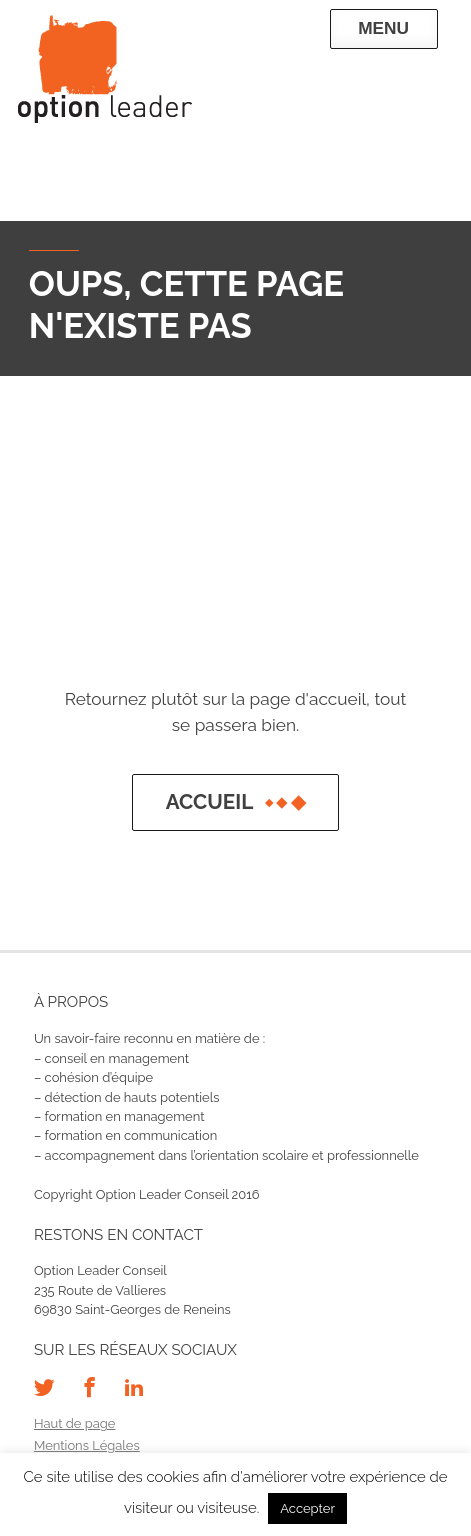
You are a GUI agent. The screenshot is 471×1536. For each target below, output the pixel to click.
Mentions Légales (87, 1445)
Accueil (236, 802)
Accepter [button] (307, 1508)
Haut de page (75, 1423)
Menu (383, 28)
